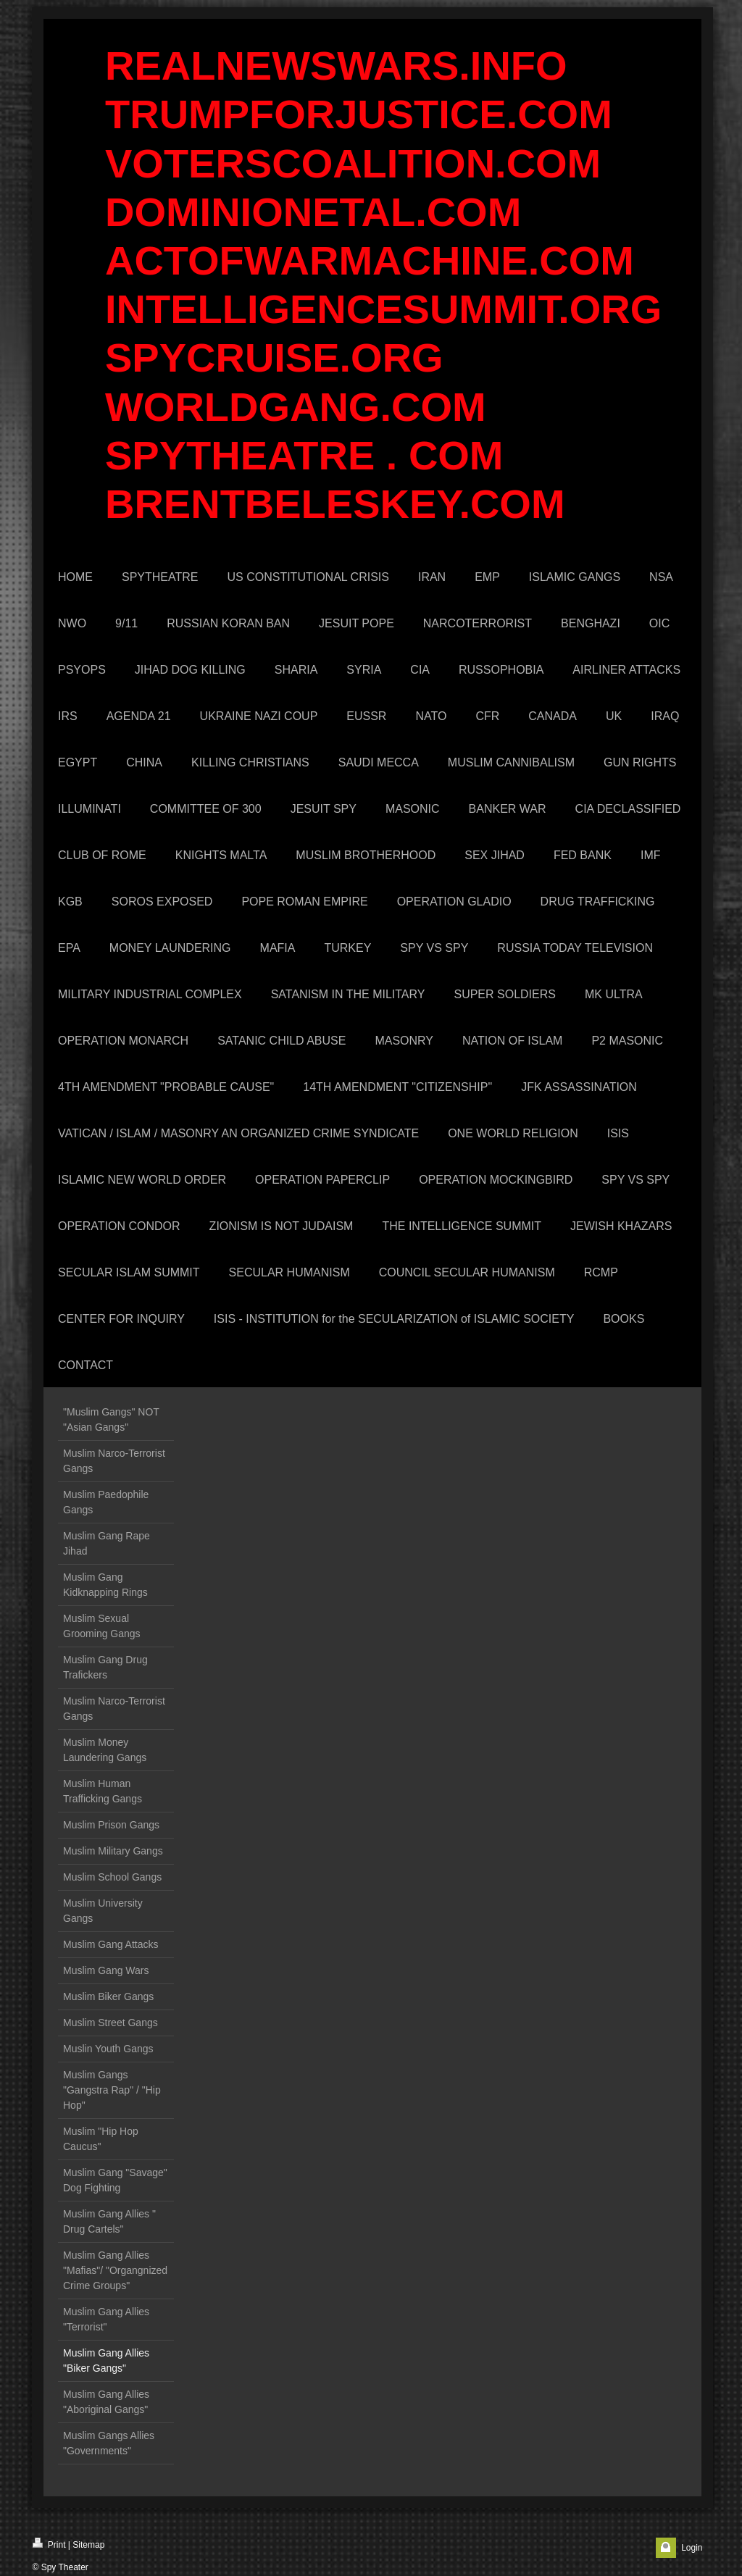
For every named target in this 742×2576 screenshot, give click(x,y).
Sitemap (88, 2545)
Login (691, 2548)
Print (49, 2544)
